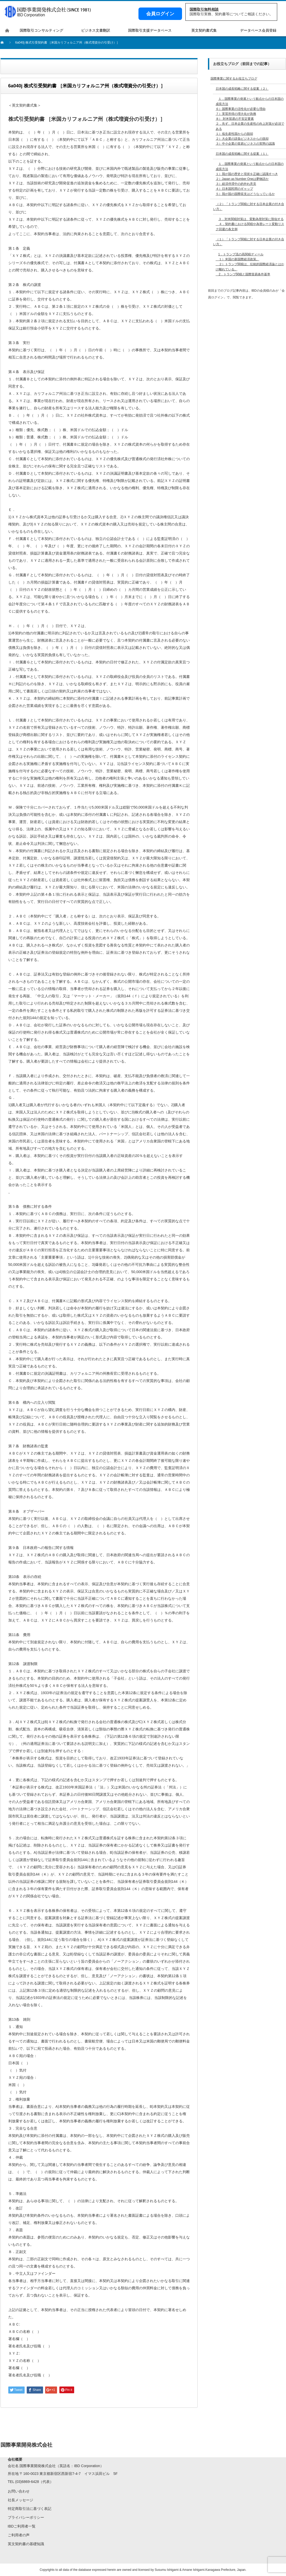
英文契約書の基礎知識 (26, 2544)
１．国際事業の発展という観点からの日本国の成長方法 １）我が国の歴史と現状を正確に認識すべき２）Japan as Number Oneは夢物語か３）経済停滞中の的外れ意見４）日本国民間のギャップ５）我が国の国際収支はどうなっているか (250, 178)
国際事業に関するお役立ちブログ (234, 78)
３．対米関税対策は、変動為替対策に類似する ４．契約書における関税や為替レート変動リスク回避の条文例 (250, 224)
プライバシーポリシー (26, 2517)
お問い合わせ (19, 2491)
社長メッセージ (20, 2500)
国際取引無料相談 (204, 9)
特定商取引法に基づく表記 (29, 2509)
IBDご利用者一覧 (22, 2526)
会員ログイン (160, 13)
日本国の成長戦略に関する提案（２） (242, 88)
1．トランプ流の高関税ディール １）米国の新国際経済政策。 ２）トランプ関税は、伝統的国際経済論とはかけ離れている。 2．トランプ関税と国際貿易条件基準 (250, 264)
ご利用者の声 (19, 2535)
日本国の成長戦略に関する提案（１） (242, 154)
